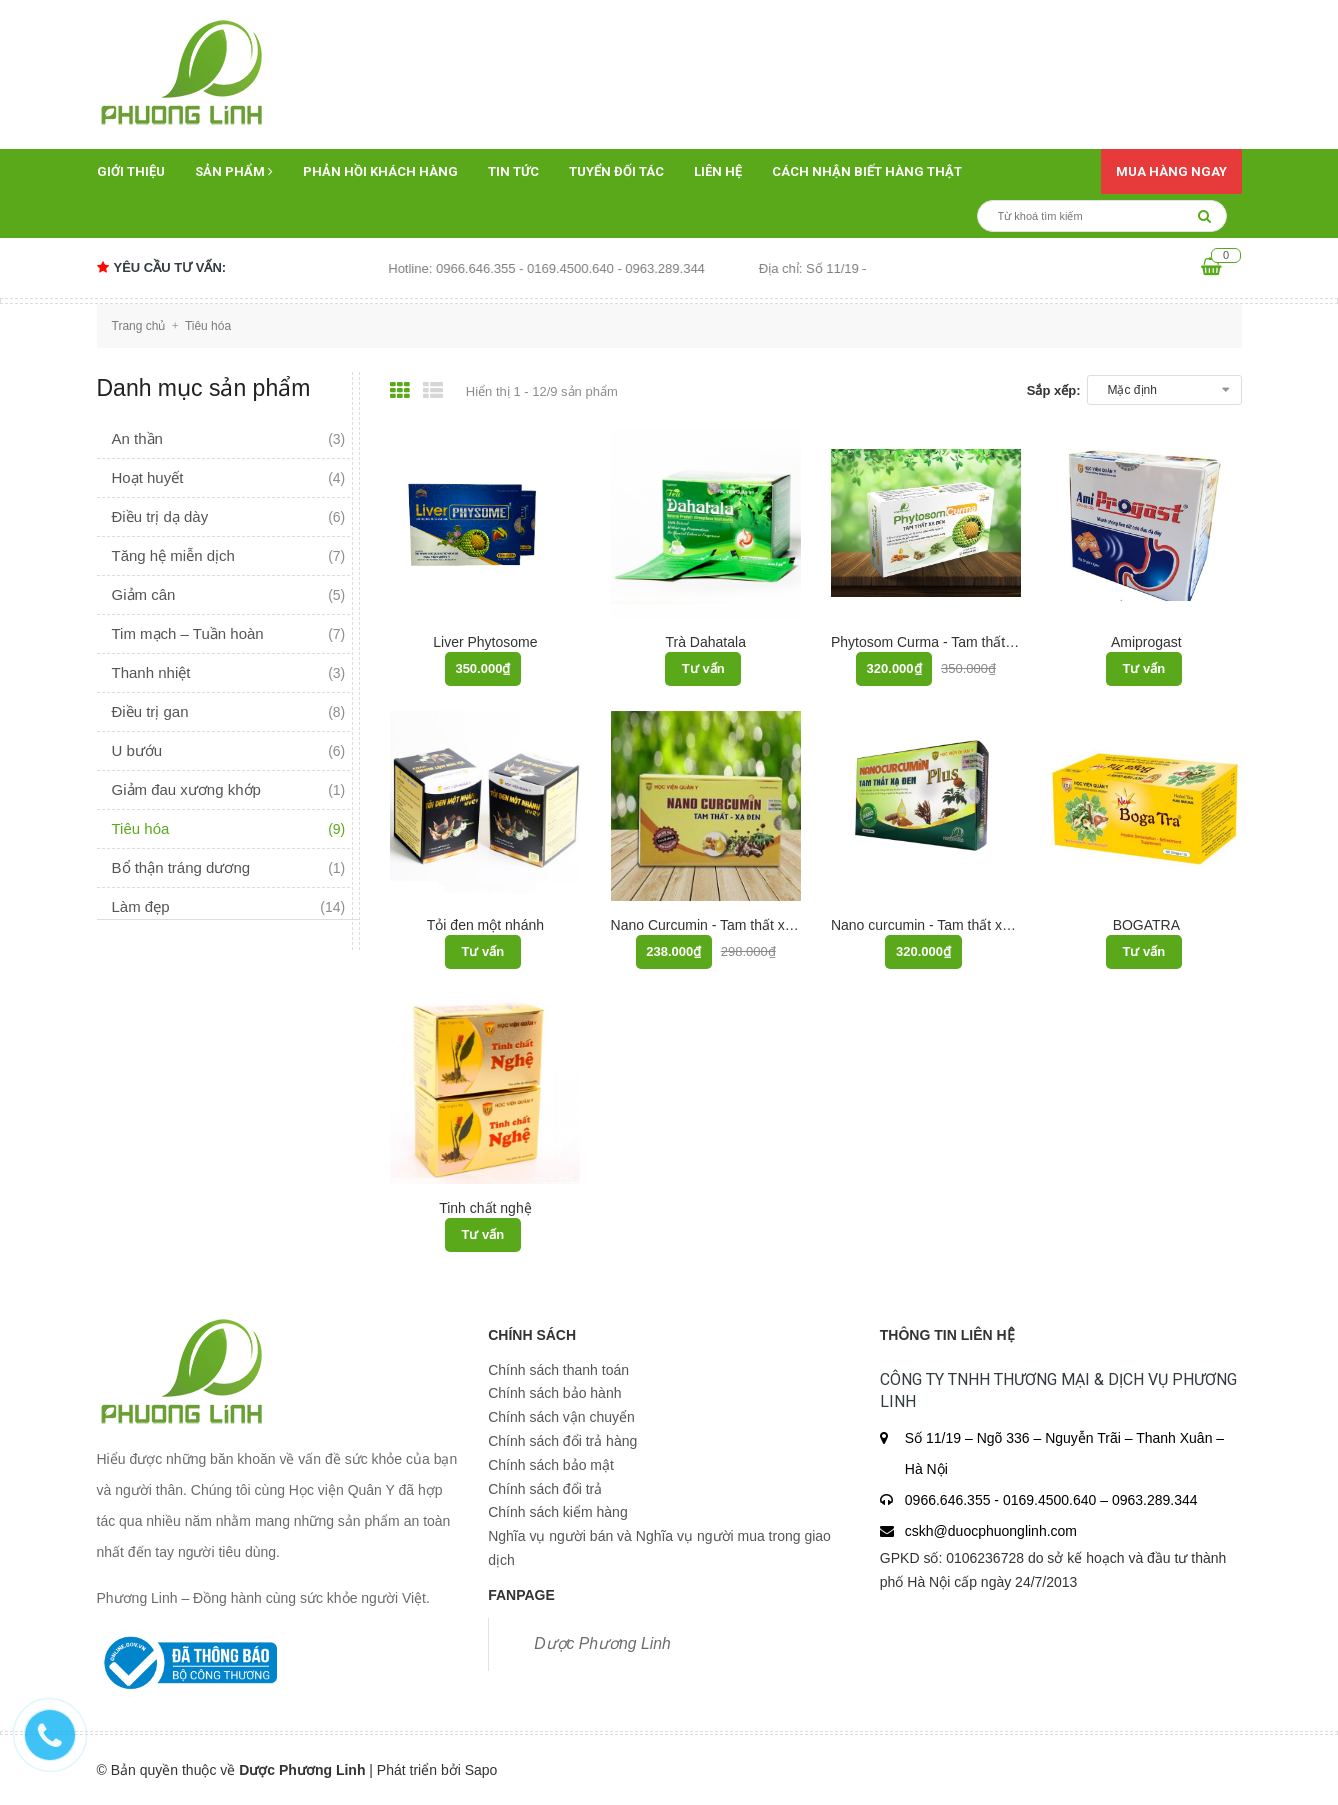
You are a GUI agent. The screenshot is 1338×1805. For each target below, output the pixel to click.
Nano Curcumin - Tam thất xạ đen (716, 925)
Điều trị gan (150, 711)
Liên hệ (718, 171)
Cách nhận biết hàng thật (867, 171)
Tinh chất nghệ (485, 1208)
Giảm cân (144, 594)
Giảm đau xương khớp (186, 789)
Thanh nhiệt (151, 672)
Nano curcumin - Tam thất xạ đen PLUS (954, 925)
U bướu (137, 750)
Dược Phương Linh (602, 1643)
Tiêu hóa (141, 828)
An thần (137, 438)
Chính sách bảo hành (554, 1393)
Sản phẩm (234, 171)
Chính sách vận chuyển (561, 1417)
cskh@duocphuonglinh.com (991, 1531)
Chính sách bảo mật (551, 1465)
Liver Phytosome (485, 642)
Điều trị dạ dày (160, 516)
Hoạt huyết (148, 477)
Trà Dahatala (706, 642)
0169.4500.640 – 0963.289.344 (1100, 1500)
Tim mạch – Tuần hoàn (188, 633)
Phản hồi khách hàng (380, 171)
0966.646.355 (950, 1500)
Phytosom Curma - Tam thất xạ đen (941, 642)
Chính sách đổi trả (545, 1489)
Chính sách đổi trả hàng (562, 1441)
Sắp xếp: (1054, 390)
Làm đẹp (141, 906)
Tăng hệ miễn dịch (173, 555)
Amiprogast (1146, 642)
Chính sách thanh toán (558, 1370)
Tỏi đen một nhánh (485, 925)
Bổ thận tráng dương (181, 867)
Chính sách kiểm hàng (558, 1512)
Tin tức (513, 171)
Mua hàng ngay (1171, 171)
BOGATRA (1146, 925)
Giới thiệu (131, 171)
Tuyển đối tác (616, 171)
